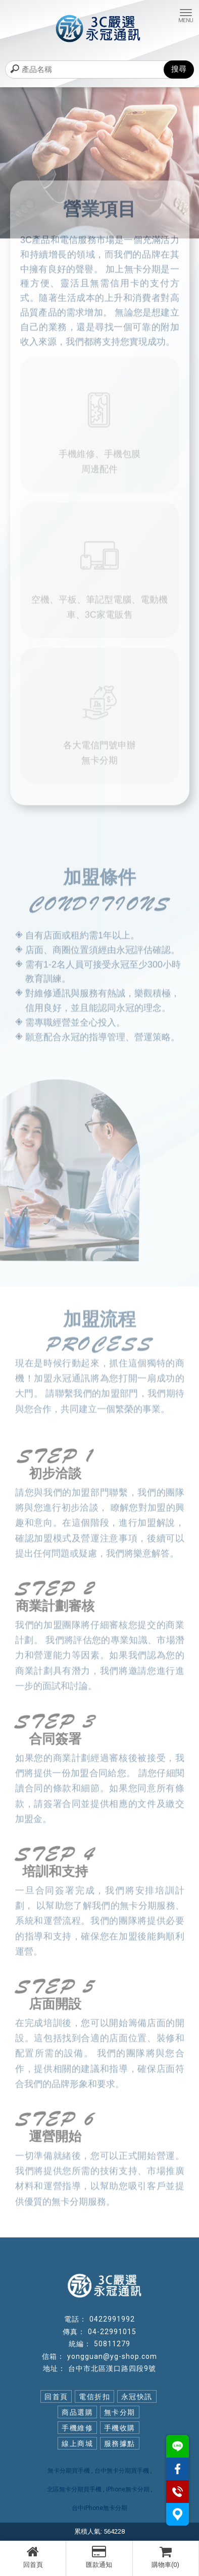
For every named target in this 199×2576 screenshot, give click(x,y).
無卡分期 (119, 2412)
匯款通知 (99, 2556)
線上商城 (77, 2443)
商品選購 (77, 2412)
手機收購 (119, 2428)
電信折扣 (94, 2397)
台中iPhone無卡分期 (99, 2508)
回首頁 (33, 2556)
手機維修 (77, 2428)
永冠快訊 (137, 2397)
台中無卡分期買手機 (121, 2470)
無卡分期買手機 (68, 2470)
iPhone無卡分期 (128, 2489)
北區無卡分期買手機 (74, 2489)
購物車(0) (165, 2556)
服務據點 (119, 2443)
